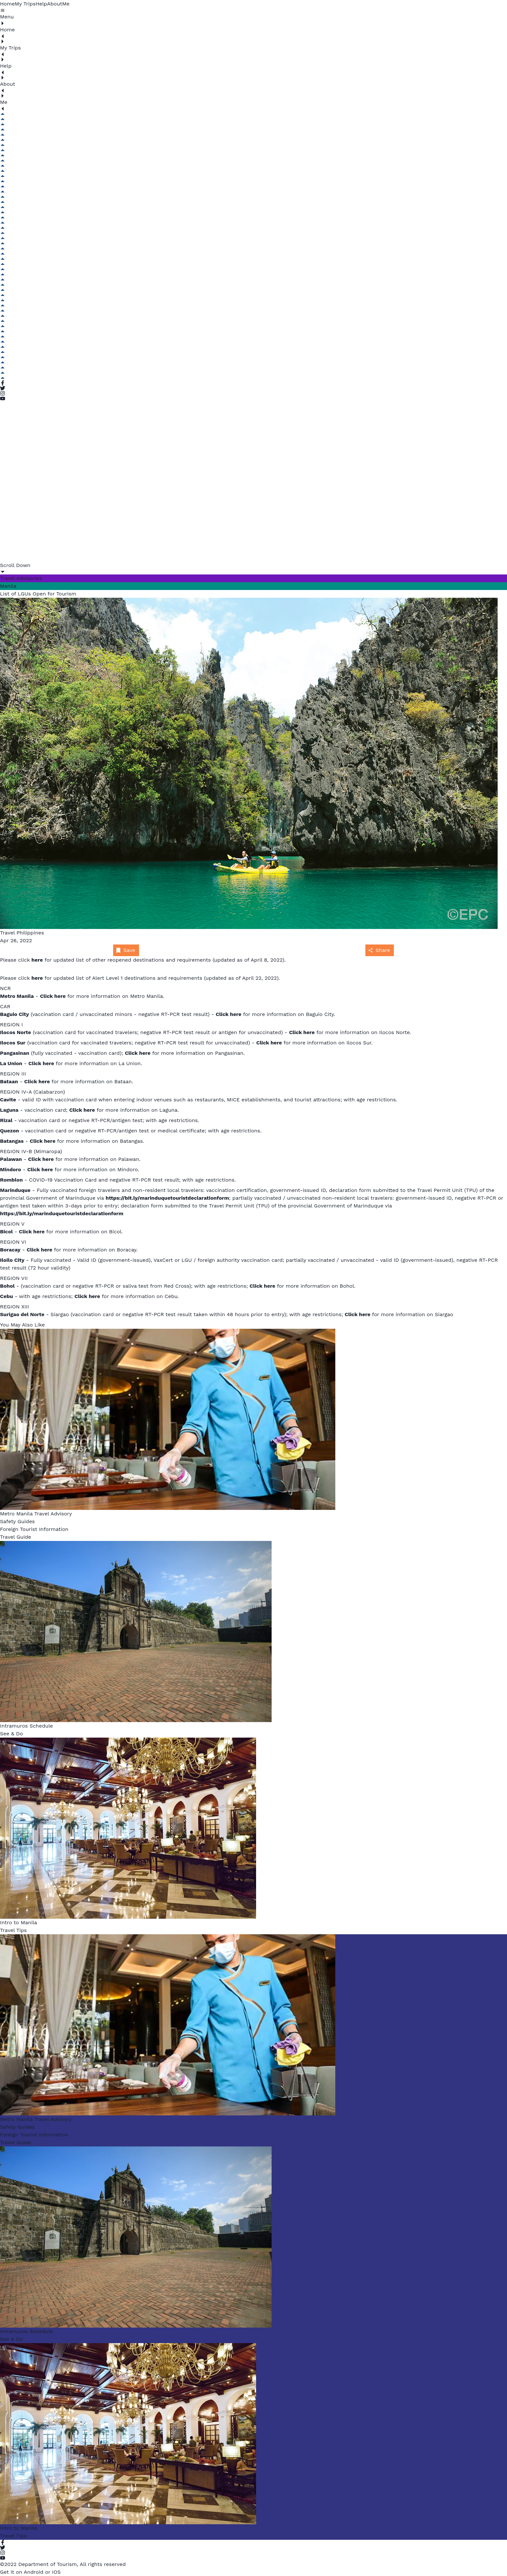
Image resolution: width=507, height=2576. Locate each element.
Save (125, 950)
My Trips (25, 4)
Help (41, 4)
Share (379, 950)
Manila (8, 586)
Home (7, 4)
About (54, 4)
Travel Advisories (21, 578)
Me (66, 4)
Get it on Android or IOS (30, 2572)
